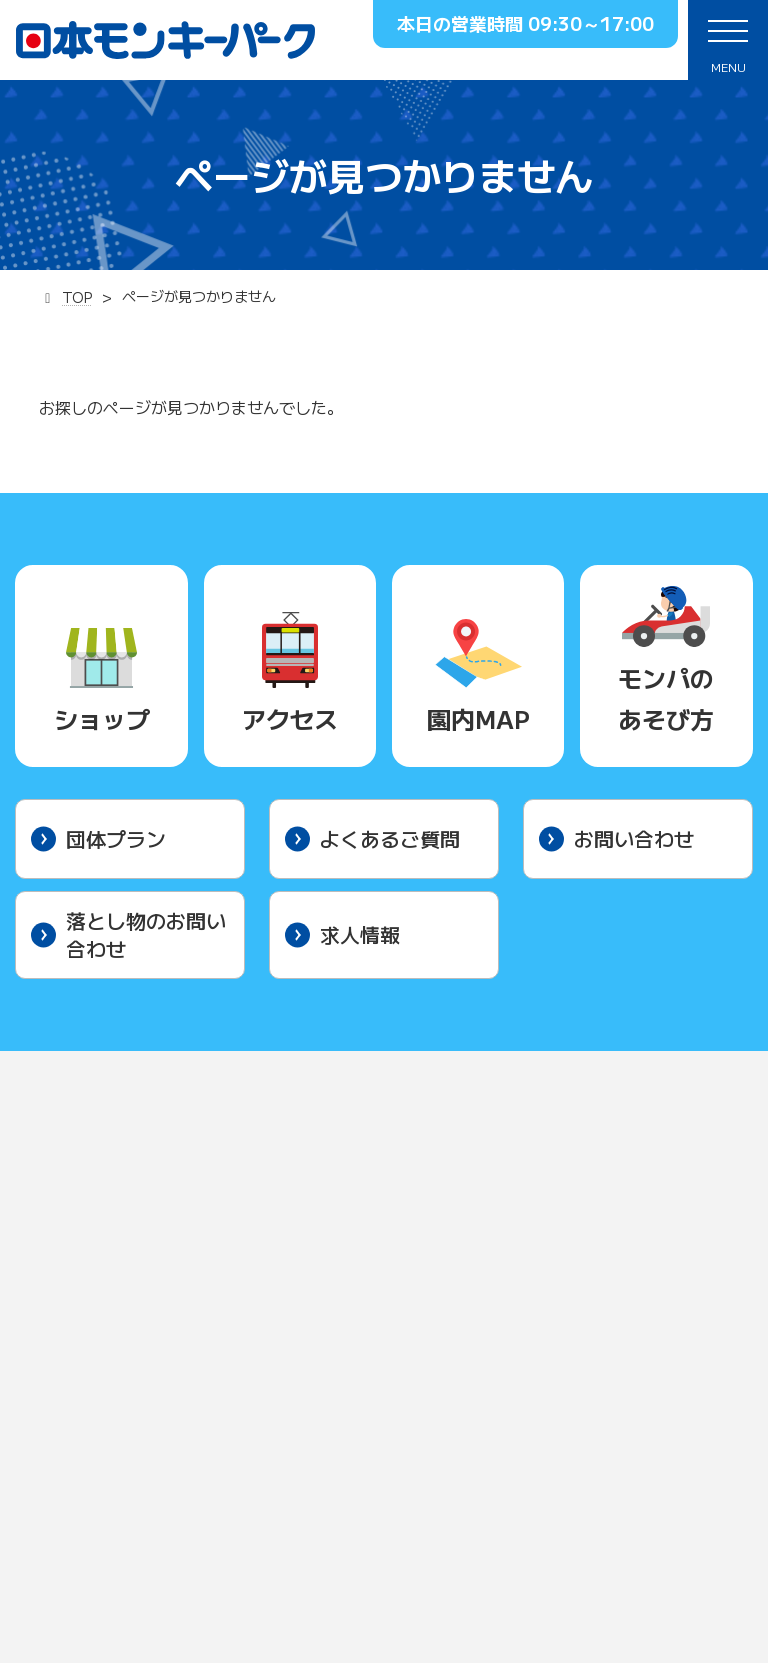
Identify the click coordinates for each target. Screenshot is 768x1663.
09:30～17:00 (591, 23)
